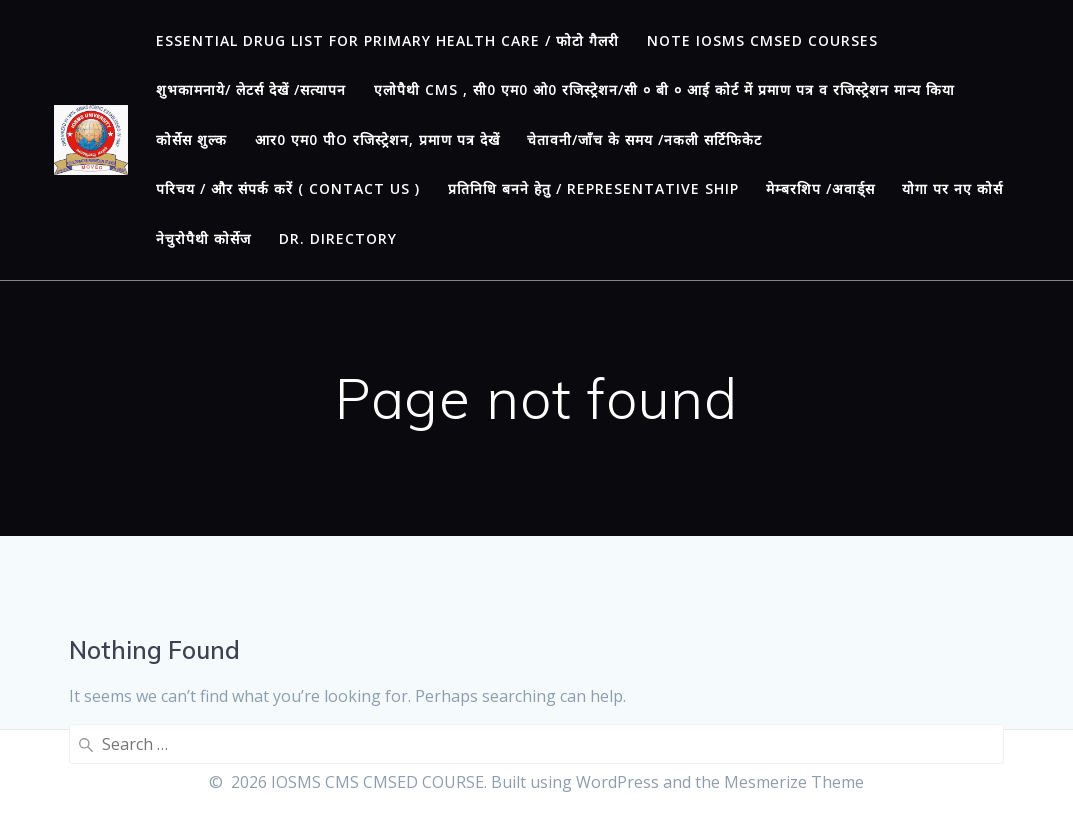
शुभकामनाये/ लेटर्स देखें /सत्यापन (251, 89)
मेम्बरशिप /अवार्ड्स (820, 188)
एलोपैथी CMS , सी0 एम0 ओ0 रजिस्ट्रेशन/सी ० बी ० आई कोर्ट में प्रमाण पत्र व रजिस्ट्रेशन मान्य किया (664, 89)
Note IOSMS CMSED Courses (762, 40)
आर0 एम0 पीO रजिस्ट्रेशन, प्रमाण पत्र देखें (377, 139)
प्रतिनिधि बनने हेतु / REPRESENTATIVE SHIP (593, 188)
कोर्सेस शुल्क (191, 139)
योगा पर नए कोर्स (952, 188)
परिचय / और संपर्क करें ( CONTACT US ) (288, 188)
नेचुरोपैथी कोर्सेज (203, 238)
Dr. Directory (338, 238)
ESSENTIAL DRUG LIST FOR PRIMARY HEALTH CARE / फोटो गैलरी (387, 40)
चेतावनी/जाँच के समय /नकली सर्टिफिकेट (644, 139)
